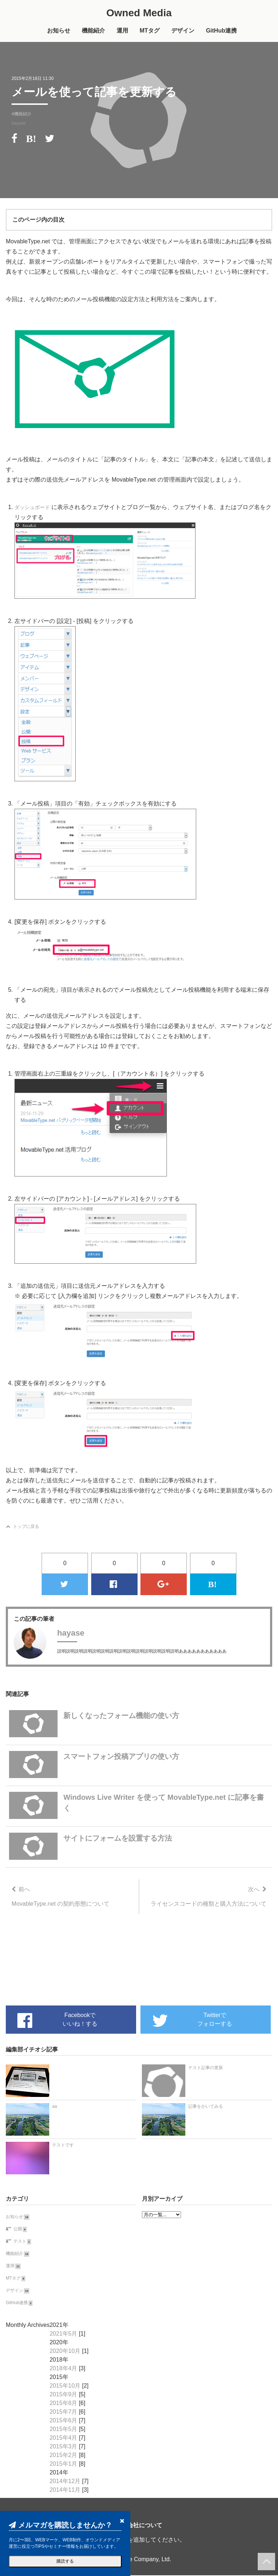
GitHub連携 (221, 31)
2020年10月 (65, 2352)
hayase (19, 124)
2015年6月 (63, 2421)
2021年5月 (63, 2334)
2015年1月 (63, 2464)
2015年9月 (63, 2395)
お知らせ (58, 31)
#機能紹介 (21, 114)
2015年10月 (65, 2386)
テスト (19, 2241)
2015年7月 (63, 2412)
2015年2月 (63, 2456)
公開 (17, 2229)
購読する (65, 2561)
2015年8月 (63, 2404)
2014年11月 (65, 2490)
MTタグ (150, 31)
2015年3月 (63, 2447)
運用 (122, 31)
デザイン (182, 31)
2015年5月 (63, 2430)
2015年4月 (63, 2438)
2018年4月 (63, 2369)
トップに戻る (22, 1527)
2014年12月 (65, 2482)
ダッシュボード (34, 508)
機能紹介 (93, 31)
